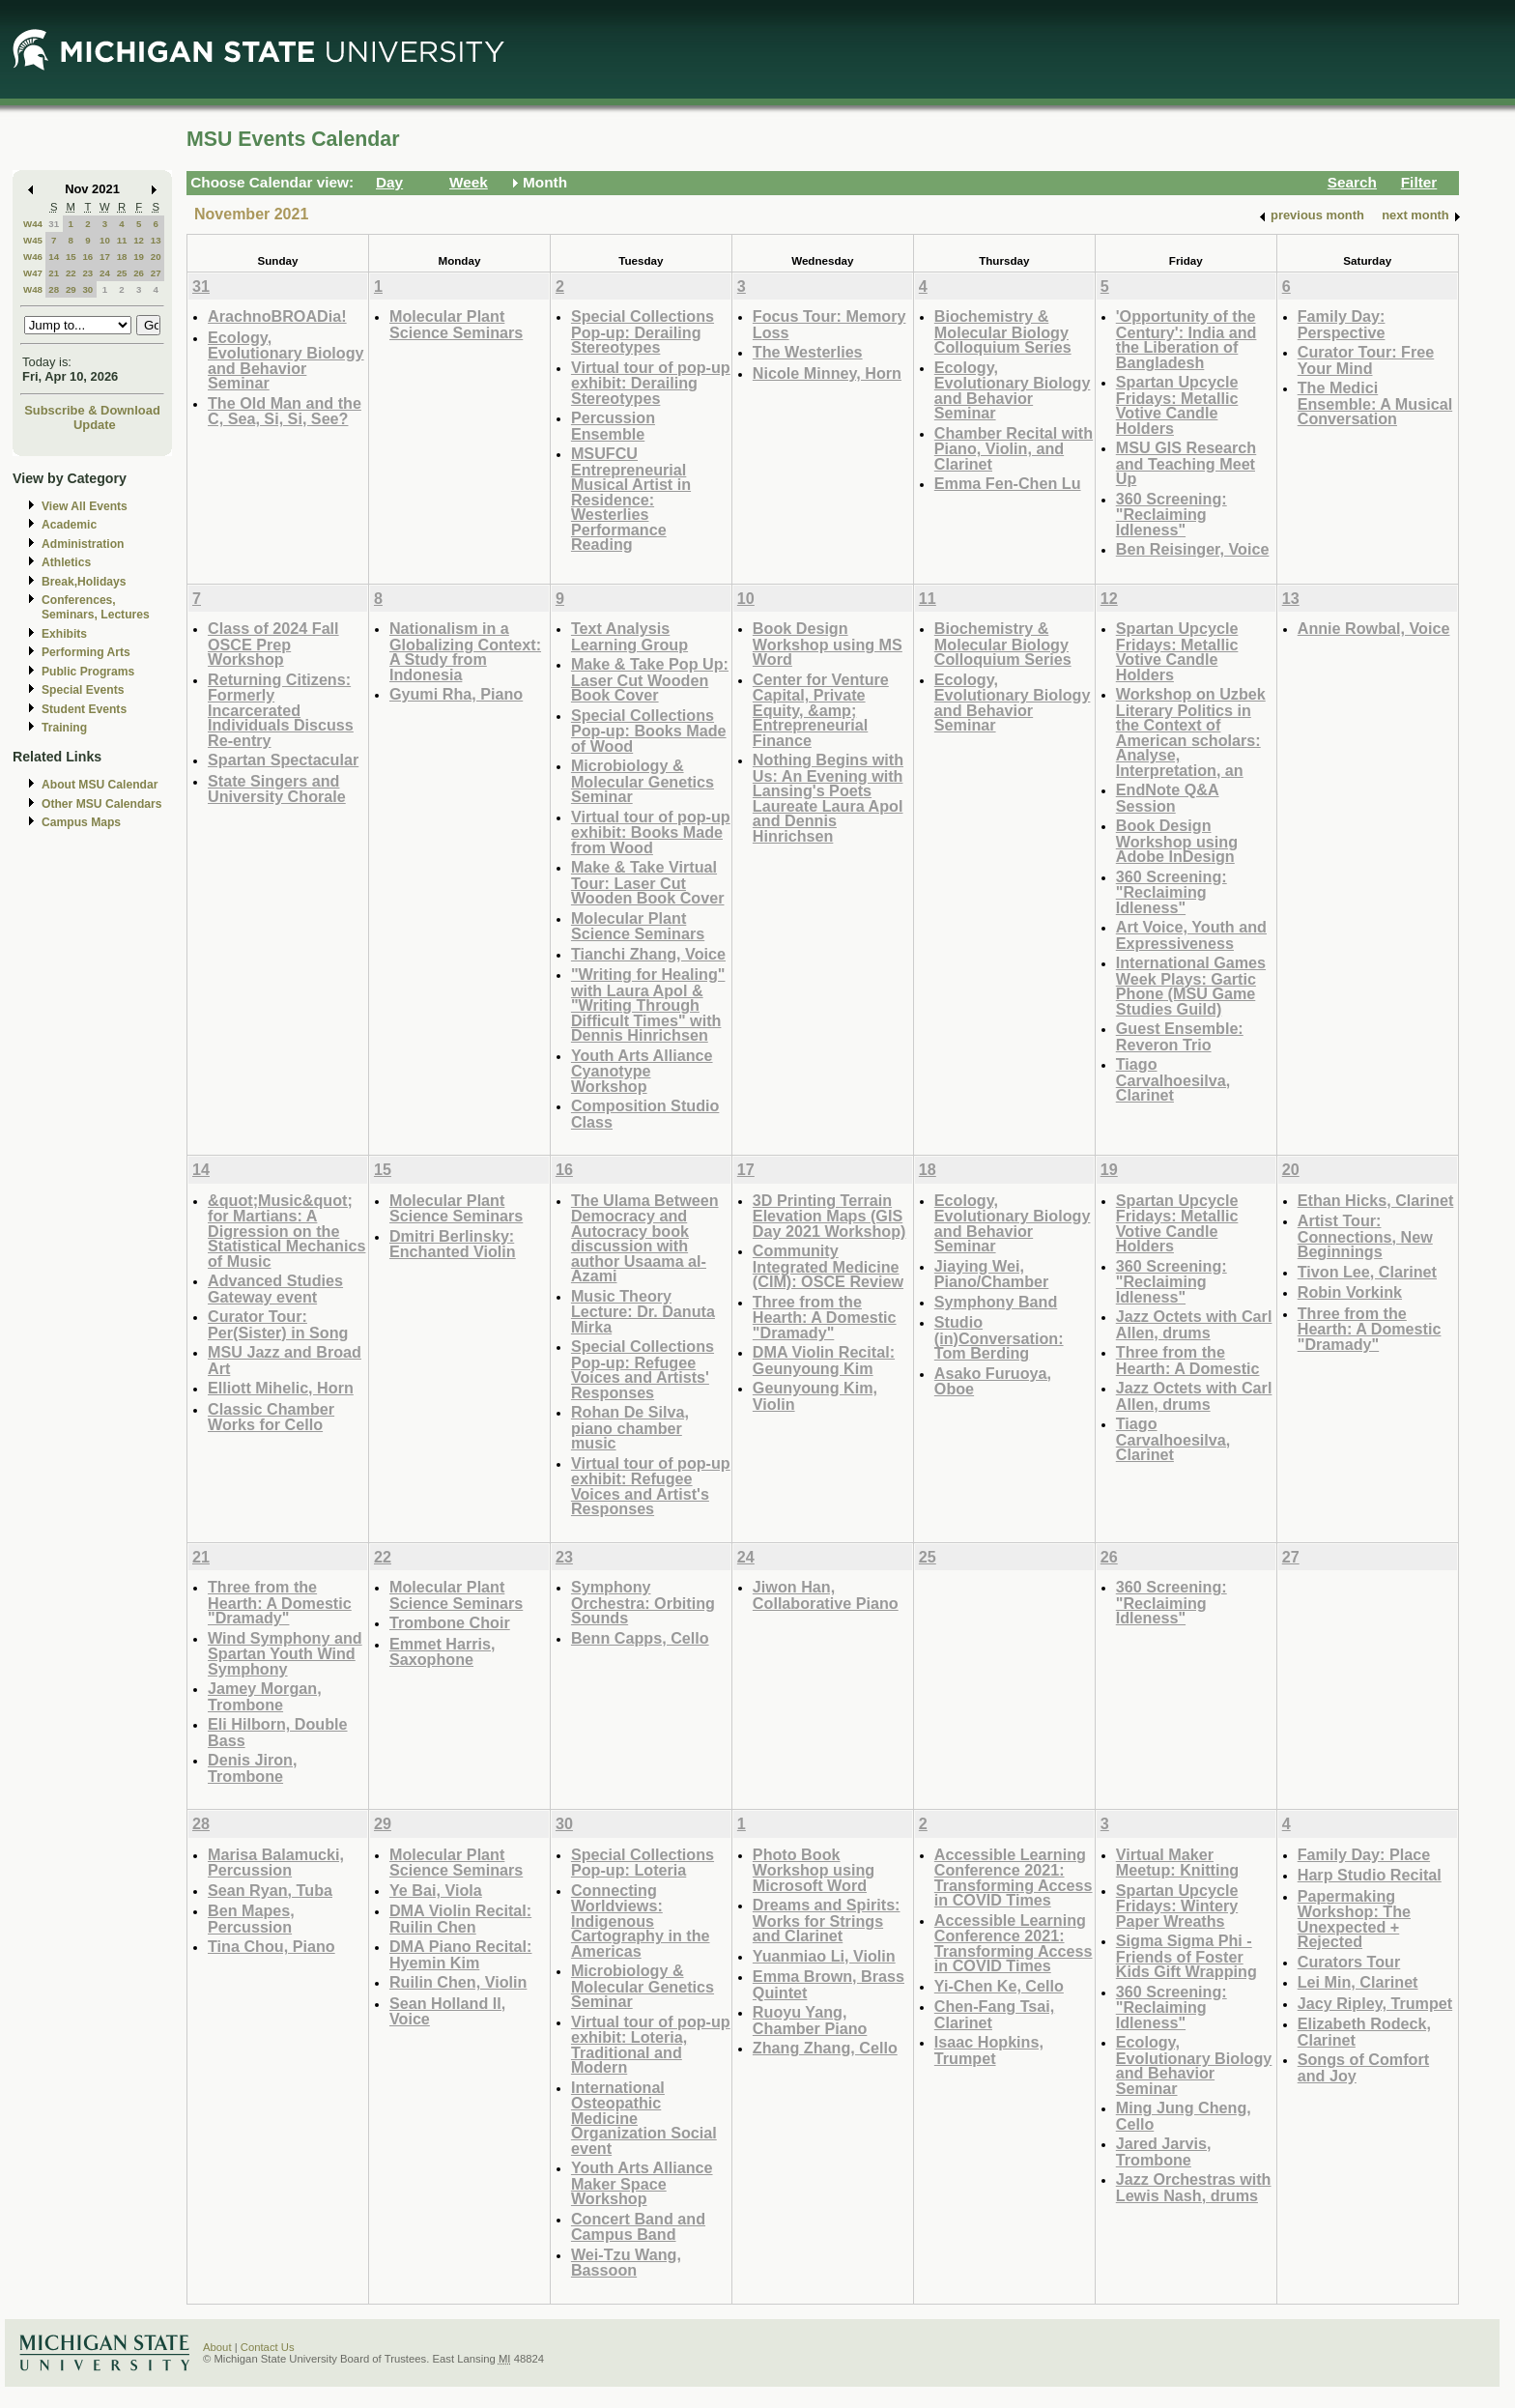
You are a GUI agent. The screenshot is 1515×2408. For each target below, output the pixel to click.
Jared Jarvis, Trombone (1164, 2151)
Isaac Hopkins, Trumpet (988, 2050)
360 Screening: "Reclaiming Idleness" (1171, 514)
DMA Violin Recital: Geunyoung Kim (824, 1360)
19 (138, 256)
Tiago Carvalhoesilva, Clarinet (1173, 1079)
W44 (33, 223)
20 (156, 256)
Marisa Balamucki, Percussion (276, 1862)
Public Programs (88, 671)
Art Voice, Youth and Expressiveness (1191, 935)
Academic (69, 524)
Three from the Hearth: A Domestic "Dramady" (825, 1317)
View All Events (85, 506)
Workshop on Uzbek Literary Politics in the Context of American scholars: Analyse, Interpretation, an (1191, 732)
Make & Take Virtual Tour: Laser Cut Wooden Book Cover (648, 882)
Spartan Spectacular (283, 759)
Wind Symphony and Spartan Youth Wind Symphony (285, 1653)
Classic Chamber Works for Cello (271, 1417)
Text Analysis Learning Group (629, 636)
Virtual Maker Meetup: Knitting (1177, 1862)
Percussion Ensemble (613, 426)
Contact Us (268, 2347)
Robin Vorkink (1350, 1292)
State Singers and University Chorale (277, 789)
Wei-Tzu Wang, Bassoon (626, 2262)
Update (94, 424)
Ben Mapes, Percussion (251, 1918)
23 (87, 273)
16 (87, 256)
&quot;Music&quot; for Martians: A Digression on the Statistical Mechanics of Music (286, 1230)
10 (105, 240)
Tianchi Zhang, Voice (648, 953)
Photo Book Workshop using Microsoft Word (813, 1870)
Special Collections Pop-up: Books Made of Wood (649, 730)
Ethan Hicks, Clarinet (1376, 1200)
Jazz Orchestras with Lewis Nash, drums (1194, 2187)
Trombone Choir (449, 1622)
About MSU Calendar (99, 784)
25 (122, 273)
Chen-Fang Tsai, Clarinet (994, 2014)
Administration (83, 544)
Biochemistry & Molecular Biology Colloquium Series (1003, 331)
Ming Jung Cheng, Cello (1183, 2116)
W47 (33, 273)
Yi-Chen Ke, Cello (999, 1985)
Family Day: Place (1364, 1854)
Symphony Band (995, 1301)
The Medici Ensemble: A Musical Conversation (1375, 403)
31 (53, 223)
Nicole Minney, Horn (827, 373)
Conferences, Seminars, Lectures (96, 607)
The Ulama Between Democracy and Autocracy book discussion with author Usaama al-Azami (645, 1238)
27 (156, 273)
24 (105, 273)
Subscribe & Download (92, 410)
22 (71, 273)
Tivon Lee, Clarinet (1367, 1271)
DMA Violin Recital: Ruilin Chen (460, 1918)
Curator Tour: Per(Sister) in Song (278, 1324)
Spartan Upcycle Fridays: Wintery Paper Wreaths (1177, 1905)
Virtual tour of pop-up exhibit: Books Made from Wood (650, 832)
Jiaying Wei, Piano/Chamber (991, 1274)
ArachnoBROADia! (277, 316)
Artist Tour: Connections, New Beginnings (1365, 1236)
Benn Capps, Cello (640, 1638)
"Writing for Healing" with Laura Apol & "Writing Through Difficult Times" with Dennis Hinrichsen (648, 1004)
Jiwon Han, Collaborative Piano (826, 1595)
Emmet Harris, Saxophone (442, 1652)
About (217, 2347)
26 (138, 273)
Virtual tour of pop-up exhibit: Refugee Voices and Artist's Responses (650, 1486)
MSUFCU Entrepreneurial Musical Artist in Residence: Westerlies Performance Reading (631, 498)
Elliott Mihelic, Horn (281, 1387)
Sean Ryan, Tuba (270, 1890)
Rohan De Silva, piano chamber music (630, 1427)
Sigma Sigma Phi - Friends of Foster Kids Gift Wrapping (1186, 1956)
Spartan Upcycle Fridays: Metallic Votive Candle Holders (1177, 405)
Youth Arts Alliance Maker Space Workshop (642, 2183)
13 (156, 240)
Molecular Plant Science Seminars (456, 324)
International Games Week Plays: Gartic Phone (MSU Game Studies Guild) (1191, 986)
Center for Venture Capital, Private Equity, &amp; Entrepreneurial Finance (821, 710)
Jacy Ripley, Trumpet (1375, 2003)
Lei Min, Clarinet (1358, 1982)
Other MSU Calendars (102, 804)
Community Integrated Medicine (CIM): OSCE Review (828, 1266)
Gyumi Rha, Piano (456, 693)
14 (53, 256)
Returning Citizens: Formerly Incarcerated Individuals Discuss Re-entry (281, 710)
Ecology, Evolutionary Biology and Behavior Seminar (286, 360)
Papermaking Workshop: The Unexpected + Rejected (1354, 1919)
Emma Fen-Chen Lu (1007, 483)
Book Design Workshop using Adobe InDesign (1177, 841)
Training (64, 727)
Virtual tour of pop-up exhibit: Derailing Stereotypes (650, 382)
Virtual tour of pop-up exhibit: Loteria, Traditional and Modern (650, 2045)
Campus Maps (81, 822)
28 (53, 289)
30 (87, 289)
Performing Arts (86, 652)
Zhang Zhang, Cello (825, 2047)
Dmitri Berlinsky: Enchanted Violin (452, 1244)
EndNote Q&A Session (1167, 798)
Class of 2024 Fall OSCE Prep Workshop (273, 643)
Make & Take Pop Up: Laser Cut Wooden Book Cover (650, 679)
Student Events (84, 709)
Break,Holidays (84, 581)
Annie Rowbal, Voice (1374, 628)
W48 (33, 289)
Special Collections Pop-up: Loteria (642, 1862)
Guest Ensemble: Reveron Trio (1179, 1036)
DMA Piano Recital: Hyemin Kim (460, 1954)
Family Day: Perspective (1342, 324)
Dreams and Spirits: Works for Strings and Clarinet (826, 1920)
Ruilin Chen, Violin (458, 1982)
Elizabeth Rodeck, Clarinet (1364, 2032)
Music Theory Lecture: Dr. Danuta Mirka (643, 1311)
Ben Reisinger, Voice (1193, 549)
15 (71, 256)
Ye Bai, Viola (435, 1890)
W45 (33, 240)
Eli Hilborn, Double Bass (278, 1732)
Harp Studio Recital (1370, 1874)
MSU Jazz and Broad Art (284, 1360)
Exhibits (64, 634)
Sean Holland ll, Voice (447, 2011)
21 (53, 273)
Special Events (83, 690)
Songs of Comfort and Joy (1363, 2067)
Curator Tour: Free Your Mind (1366, 360)
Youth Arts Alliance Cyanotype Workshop (642, 1070)
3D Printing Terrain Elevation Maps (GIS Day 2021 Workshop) (829, 1215)
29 (71, 289)
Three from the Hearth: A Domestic (1188, 1360)
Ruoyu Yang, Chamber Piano (810, 2020)
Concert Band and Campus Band (638, 2227)
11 (122, 240)
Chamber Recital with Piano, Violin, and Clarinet (1013, 448)
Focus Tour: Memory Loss (829, 324)
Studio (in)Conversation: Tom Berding (999, 1337)
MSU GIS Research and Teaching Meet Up (1186, 463)
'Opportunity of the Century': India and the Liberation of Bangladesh (1186, 339)
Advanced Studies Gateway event (275, 1288)
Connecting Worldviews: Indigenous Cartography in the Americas (640, 1920)
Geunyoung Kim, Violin (815, 1396)
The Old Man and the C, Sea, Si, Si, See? (284, 411)
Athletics (66, 562)
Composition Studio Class (645, 1114)
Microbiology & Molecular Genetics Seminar (642, 781)
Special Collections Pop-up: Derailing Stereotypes (642, 331)
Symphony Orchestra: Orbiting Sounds (643, 1602)
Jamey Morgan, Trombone (265, 1696)
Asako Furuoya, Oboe (992, 1381)
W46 (33, 256)
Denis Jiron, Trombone (252, 1768)
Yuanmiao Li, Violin (824, 1955)
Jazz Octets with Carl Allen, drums (1194, 1324)
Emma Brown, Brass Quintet (828, 1984)
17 (105, 256)
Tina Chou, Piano (271, 1946)
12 (138, 240)
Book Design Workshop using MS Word (827, 643)
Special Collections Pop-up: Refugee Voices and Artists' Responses (642, 1369)
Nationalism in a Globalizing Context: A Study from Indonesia (465, 651)
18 (122, 256)
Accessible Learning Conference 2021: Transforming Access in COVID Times (1013, 1877)
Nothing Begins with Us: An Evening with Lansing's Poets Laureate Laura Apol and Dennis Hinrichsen (828, 798)
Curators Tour (1349, 1961)
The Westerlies (808, 351)
